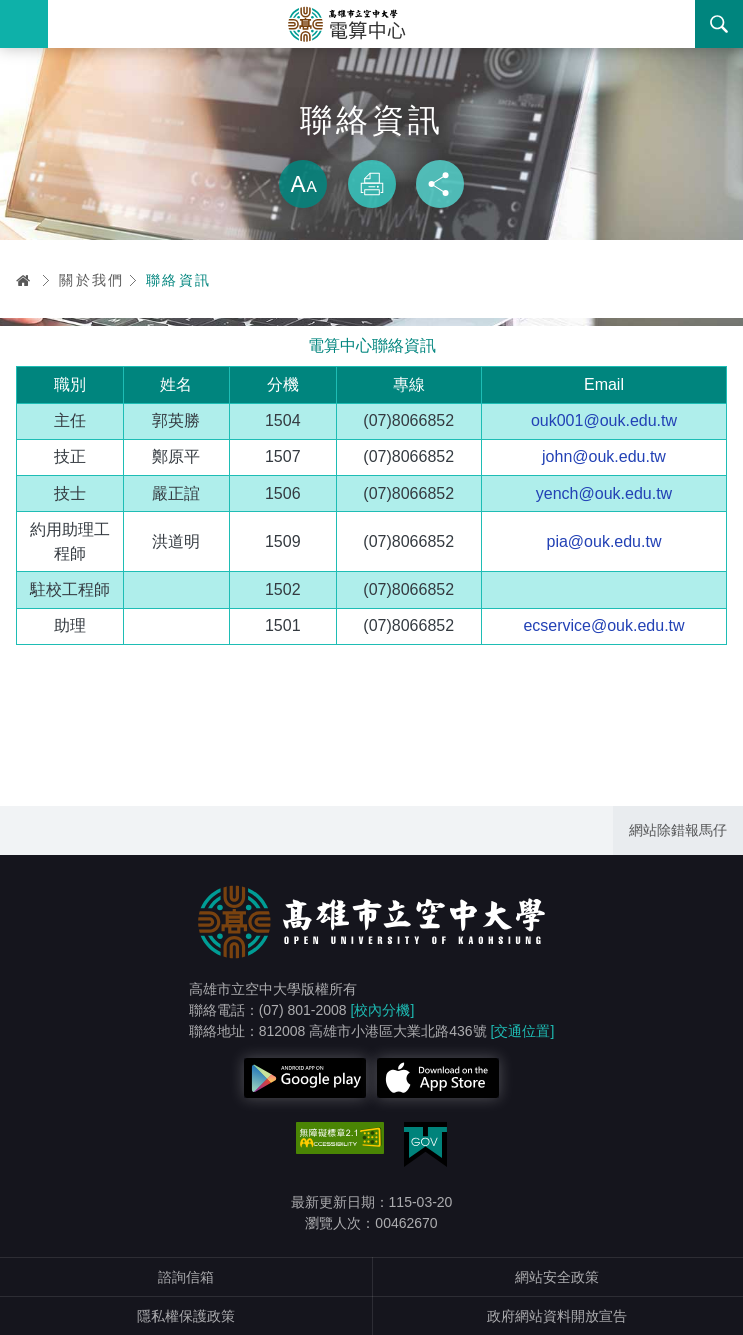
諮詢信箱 (186, 1277)
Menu (24, 24)
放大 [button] (303, 184)
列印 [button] (372, 184)
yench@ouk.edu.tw (604, 493)
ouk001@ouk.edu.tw (604, 420)
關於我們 (92, 280)
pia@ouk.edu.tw (603, 541)
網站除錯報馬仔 (678, 830)
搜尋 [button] (719, 24)
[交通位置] (523, 1031)
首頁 (24, 280)
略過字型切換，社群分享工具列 (372, 140)
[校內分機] (383, 1010)
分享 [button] (440, 184)
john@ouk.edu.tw (604, 456)
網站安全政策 (557, 1277)
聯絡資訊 (179, 280)
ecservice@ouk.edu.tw (603, 625)
